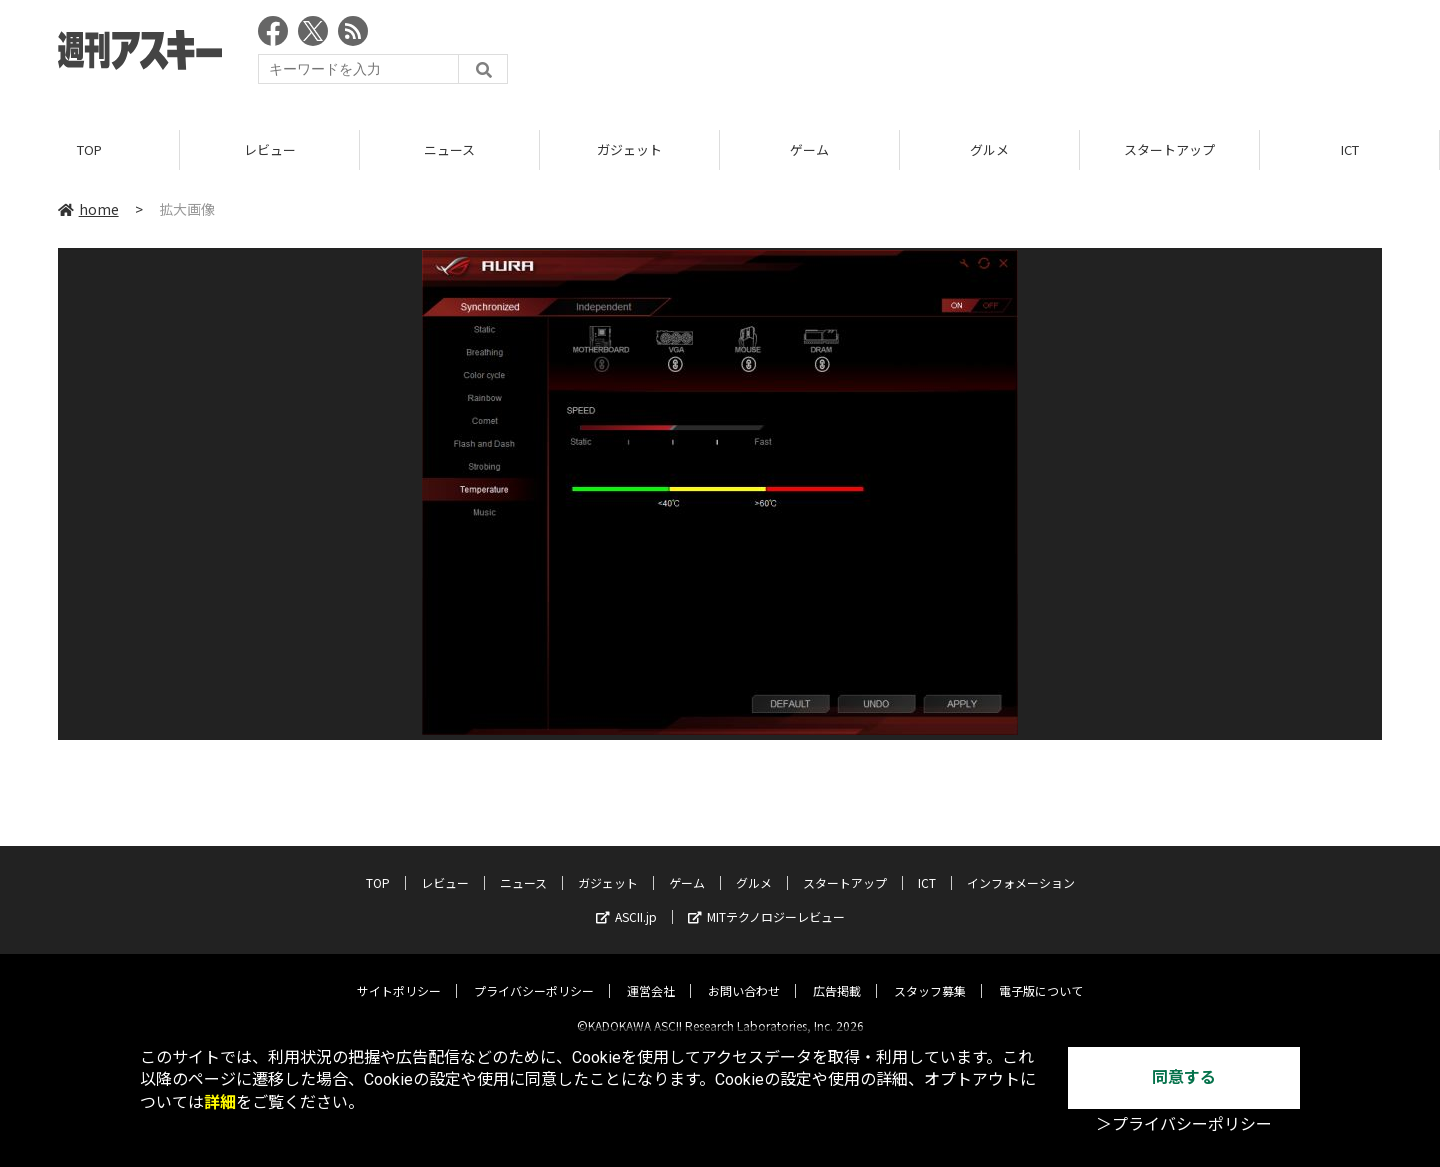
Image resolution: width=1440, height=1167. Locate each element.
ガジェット (629, 149)
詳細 (220, 1102)
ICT (1350, 149)
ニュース (449, 149)
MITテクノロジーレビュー (766, 900)
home (88, 209)
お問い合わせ (744, 974)
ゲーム (809, 149)
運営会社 (651, 974)
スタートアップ (1169, 149)
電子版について (1041, 974)
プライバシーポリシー (534, 974)
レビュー (270, 149)
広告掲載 (837, 974)
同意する (1184, 1077)
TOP (89, 149)
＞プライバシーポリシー (1184, 1124)
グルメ (989, 149)
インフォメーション (1021, 866)
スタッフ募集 (930, 974)
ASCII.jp (626, 900)
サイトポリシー (399, 974)
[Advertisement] (1018, 55)
